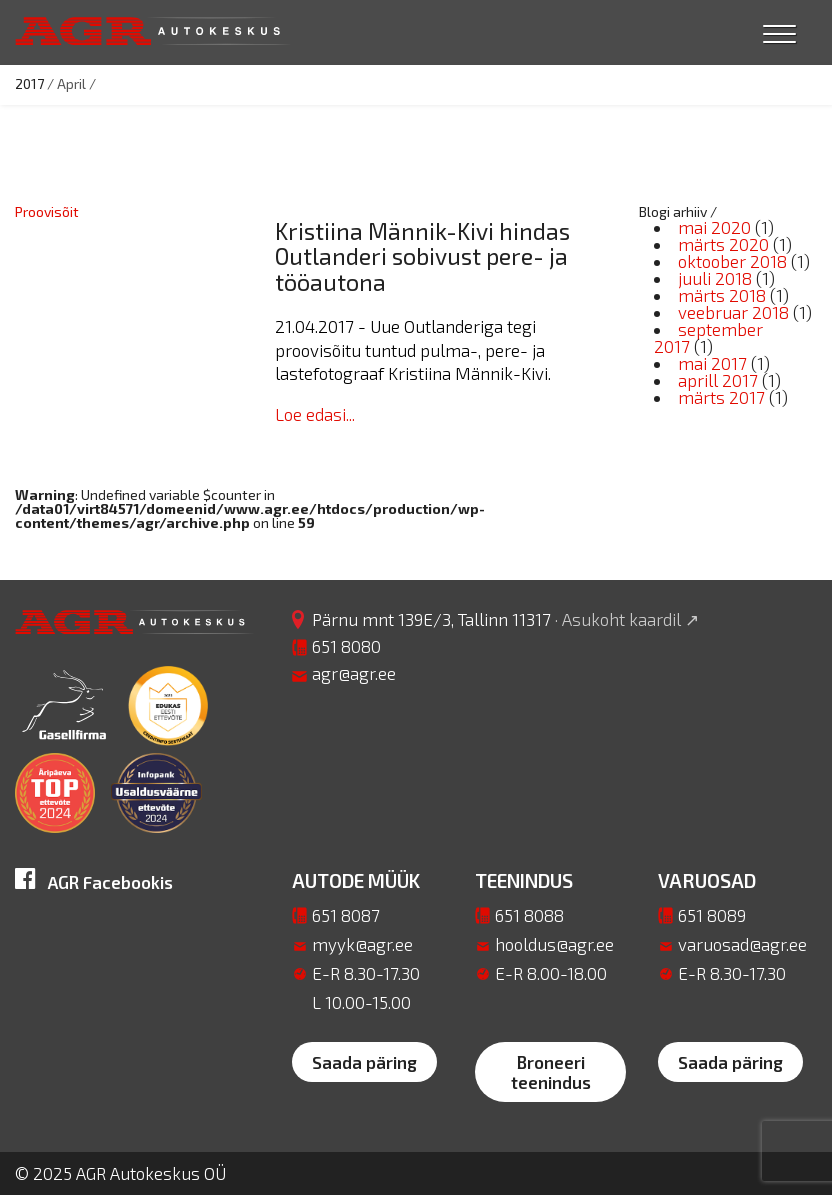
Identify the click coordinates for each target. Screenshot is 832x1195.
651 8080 (346, 646)
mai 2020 (714, 227)
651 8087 (346, 915)
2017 (29, 83)
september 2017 (708, 337)
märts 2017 (721, 397)
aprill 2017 (718, 380)
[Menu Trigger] (779, 32)
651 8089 (712, 915)
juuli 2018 (715, 278)
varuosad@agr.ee (742, 944)
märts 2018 (722, 295)
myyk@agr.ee (362, 944)
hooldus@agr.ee (554, 944)
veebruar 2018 (733, 312)
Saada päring (364, 1062)
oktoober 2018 (732, 261)
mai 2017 (712, 363)
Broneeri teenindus (551, 1072)
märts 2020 (723, 244)
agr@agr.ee (354, 673)
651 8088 (529, 915)
